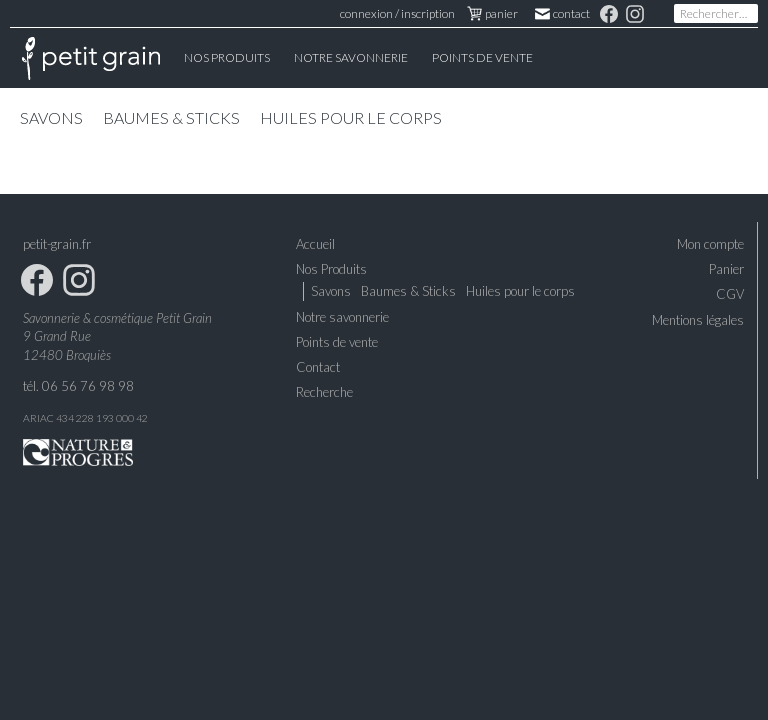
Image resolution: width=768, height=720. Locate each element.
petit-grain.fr (57, 244)
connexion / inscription (397, 13)
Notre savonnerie (342, 317)
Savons (51, 117)
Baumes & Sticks (171, 117)
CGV (730, 294)
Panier (726, 269)
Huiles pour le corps (351, 117)
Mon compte (710, 244)
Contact (563, 13)
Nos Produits (227, 57)
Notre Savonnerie (351, 57)
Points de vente (482, 57)
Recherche (324, 392)
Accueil (91, 58)
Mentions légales (698, 320)
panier (492, 13)
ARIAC (38, 418)
